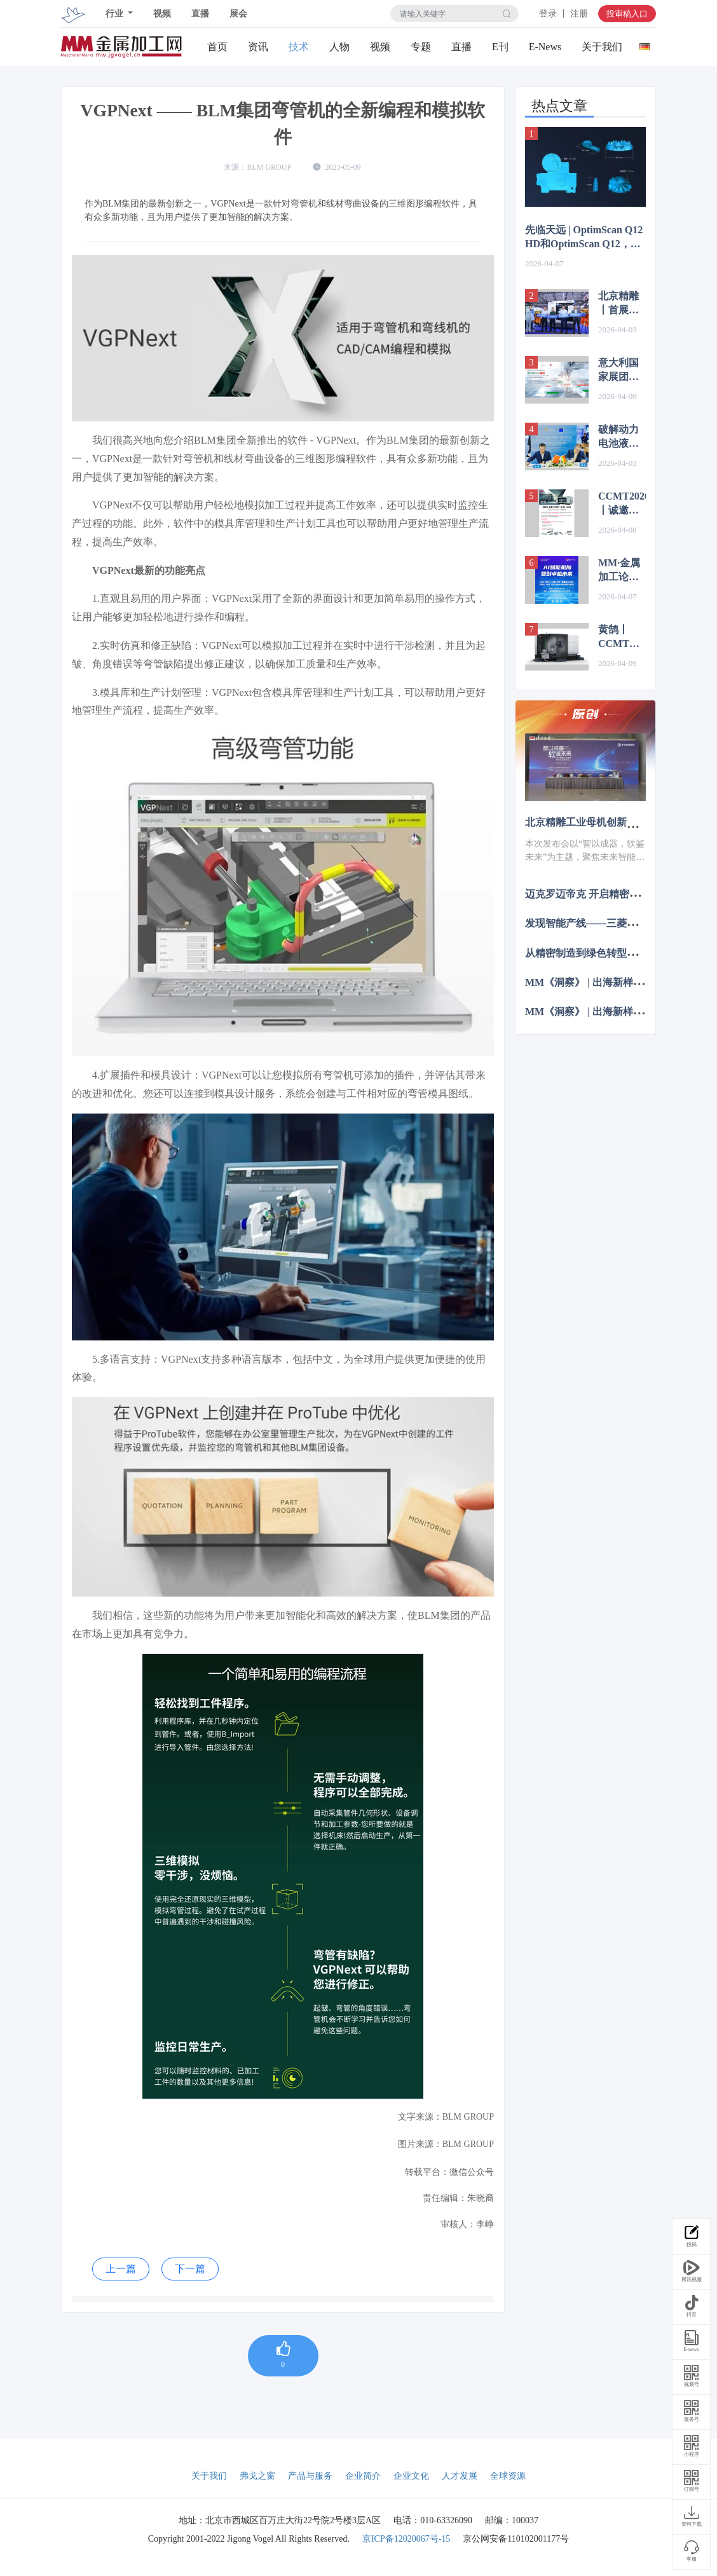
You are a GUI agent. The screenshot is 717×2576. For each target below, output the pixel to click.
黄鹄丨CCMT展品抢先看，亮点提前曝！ (618, 637)
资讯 (258, 46)
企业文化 (411, 2476)
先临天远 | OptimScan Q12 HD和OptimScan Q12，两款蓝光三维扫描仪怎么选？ (584, 237)
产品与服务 (310, 2476)
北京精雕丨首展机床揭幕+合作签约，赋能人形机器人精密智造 (621, 303)
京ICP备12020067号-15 (406, 2539)
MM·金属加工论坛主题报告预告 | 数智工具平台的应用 (619, 570)
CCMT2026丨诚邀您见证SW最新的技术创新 (622, 504)
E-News (545, 46)
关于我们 (602, 46)
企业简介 (363, 2476)
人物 (339, 46)
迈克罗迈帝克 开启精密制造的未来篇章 (612, 894)
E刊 (500, 46)
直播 (200, 13)
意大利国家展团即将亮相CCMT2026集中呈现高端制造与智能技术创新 (622, 370)
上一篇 (121, 2268)
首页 (217, 46)
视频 (162, 13)
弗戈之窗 (257, 2476)
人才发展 (459, 2476)
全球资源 (508, 2476)
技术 (299, 46)
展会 (238, 13)
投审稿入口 (627, 13)
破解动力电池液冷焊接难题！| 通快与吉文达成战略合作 (621, 437)
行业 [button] (116, 13)
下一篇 (190, 2268)
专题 (421, 46)
